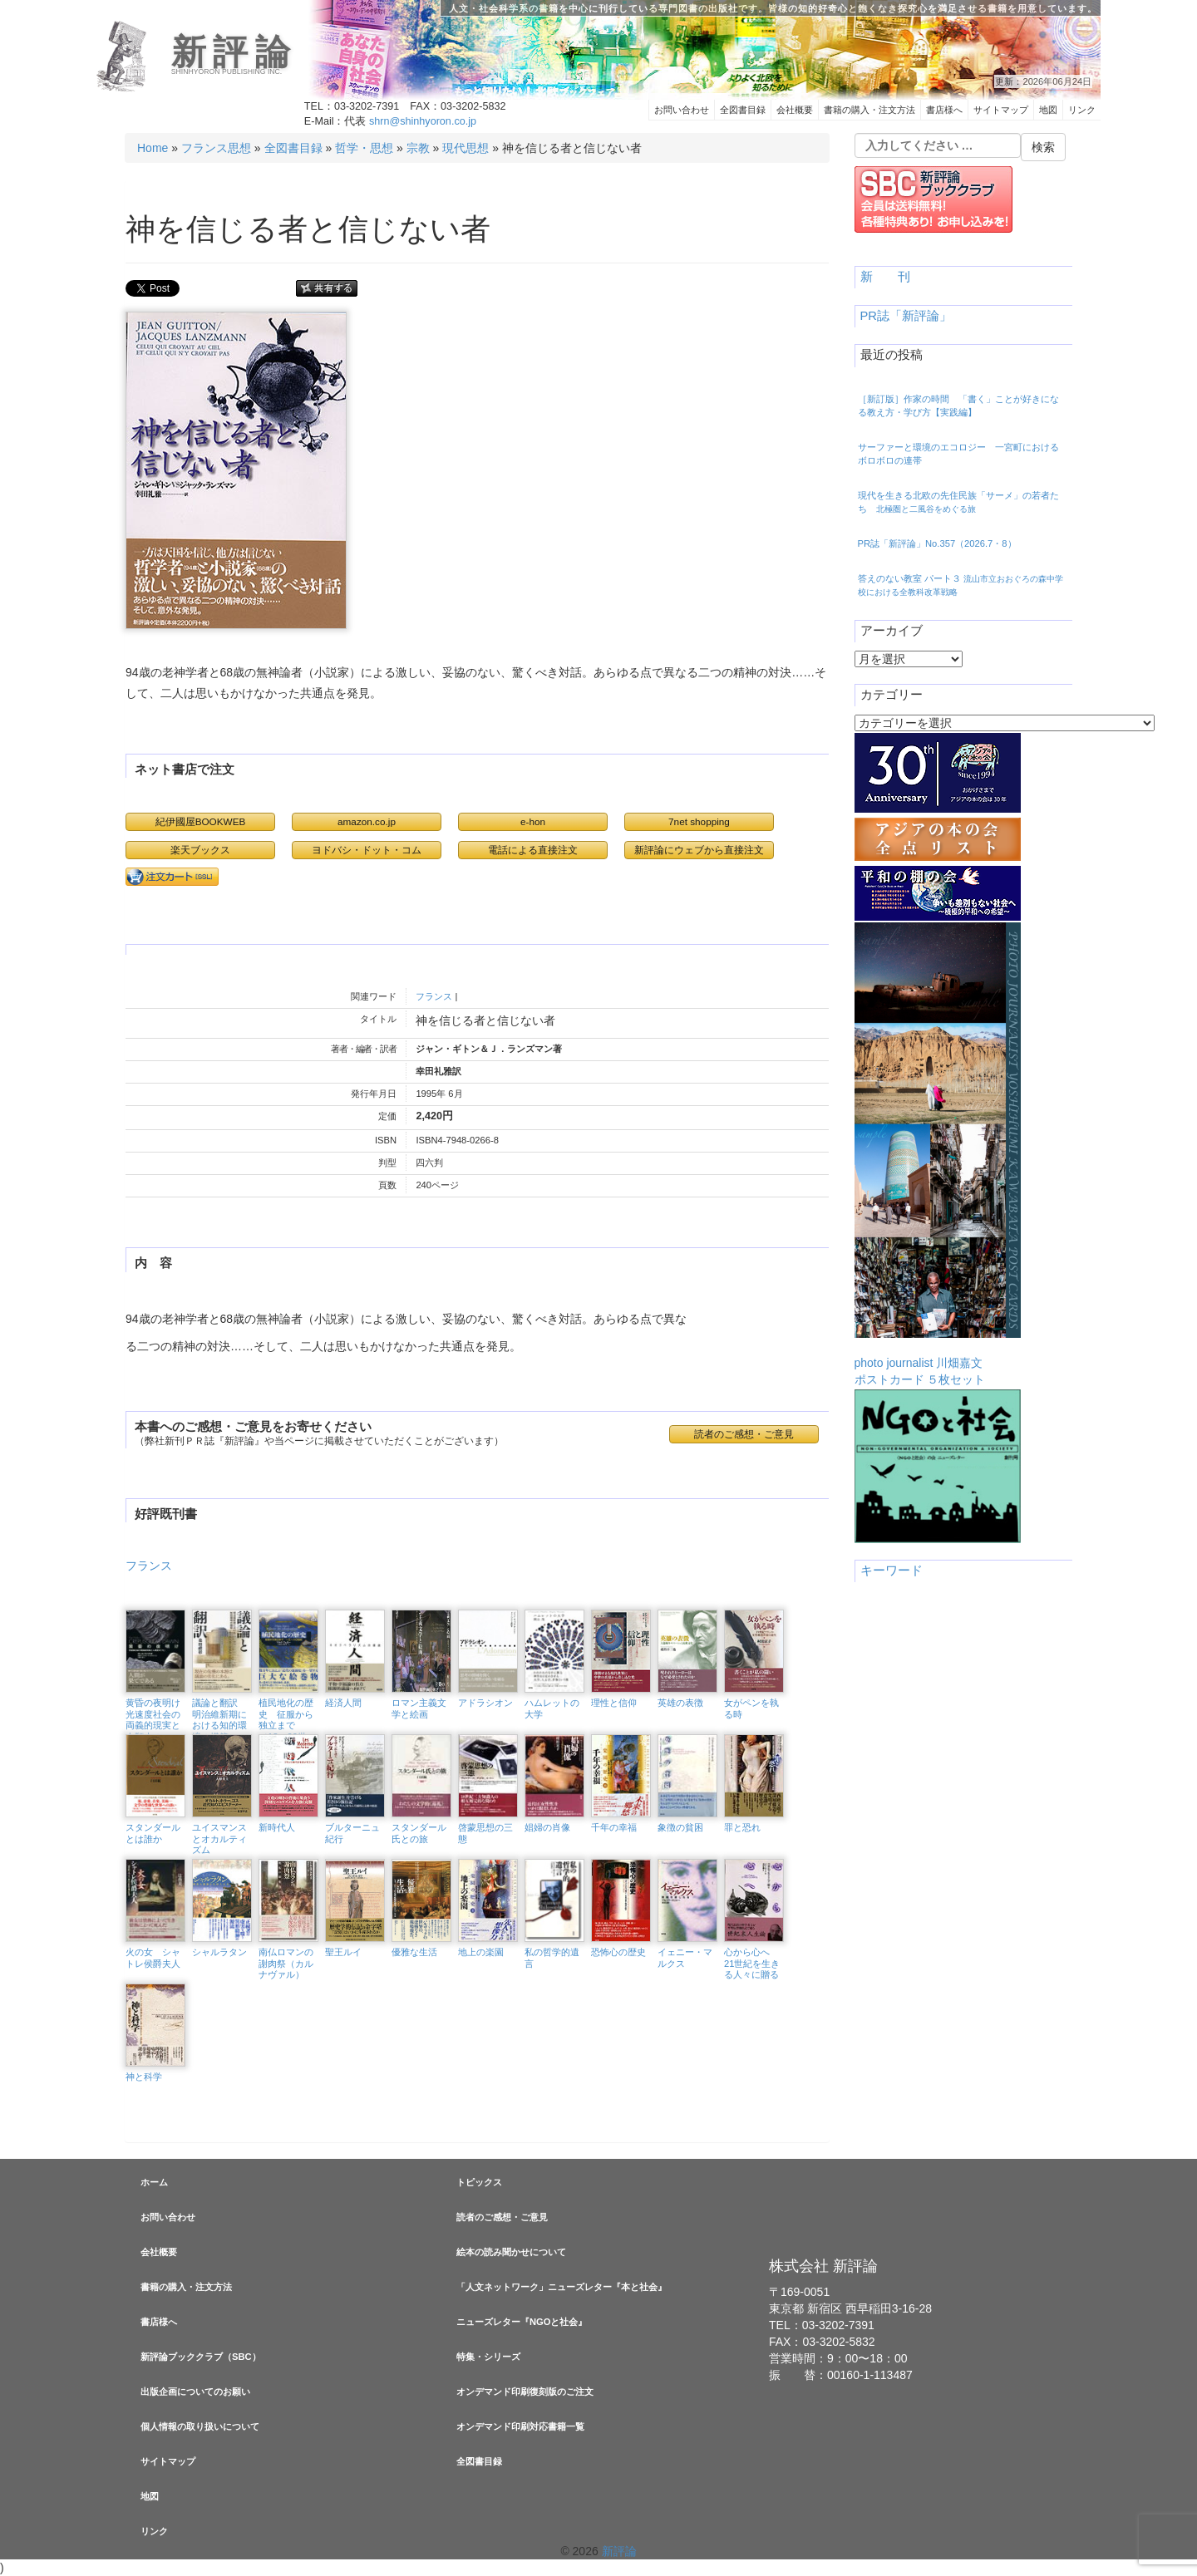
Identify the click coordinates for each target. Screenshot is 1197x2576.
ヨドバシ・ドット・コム (366, 849)
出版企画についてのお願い (195, 2392)
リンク (1082, 110)
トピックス (479, 2182)
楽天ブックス (200, 849)
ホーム (154, 2182)
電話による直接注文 (533, 849)
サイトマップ (1000, 110)
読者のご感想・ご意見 (744, 1434)
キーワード (891, 1570)
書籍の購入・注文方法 (869, 110)
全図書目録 (743, 110)
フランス (434, 996)
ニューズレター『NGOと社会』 (521, 2322)
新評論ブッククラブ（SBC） (200, 2357)
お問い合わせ (681, 110)
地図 (1048, 110)
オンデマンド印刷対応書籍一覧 (520, 2426)
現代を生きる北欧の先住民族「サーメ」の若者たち (958, 502)
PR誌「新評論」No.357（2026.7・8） (937, 543)
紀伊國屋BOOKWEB (200, 821)
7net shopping (699, 821)
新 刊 (885, 276)
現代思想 (465, 148)
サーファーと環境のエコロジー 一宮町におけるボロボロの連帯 (958, 453)
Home (152, 148)
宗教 (418, 148)
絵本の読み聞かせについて (511, 2252)
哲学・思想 (364, 148)
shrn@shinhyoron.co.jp (422, 121)
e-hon (532, 821)
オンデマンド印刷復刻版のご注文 (525, 2392)
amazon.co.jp (366, 821)
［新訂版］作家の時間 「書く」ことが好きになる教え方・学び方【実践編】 (958, 405)
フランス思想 (216, 148)
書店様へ (944, 110)
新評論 (234, 52)
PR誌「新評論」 (906, 315)
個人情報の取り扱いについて (199, 2426)
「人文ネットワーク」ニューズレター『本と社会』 (561, 2287)
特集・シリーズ (488, 2357)
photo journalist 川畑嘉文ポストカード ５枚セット (938, 1154)
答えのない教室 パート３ (960, 585)
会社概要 (794, 110)
